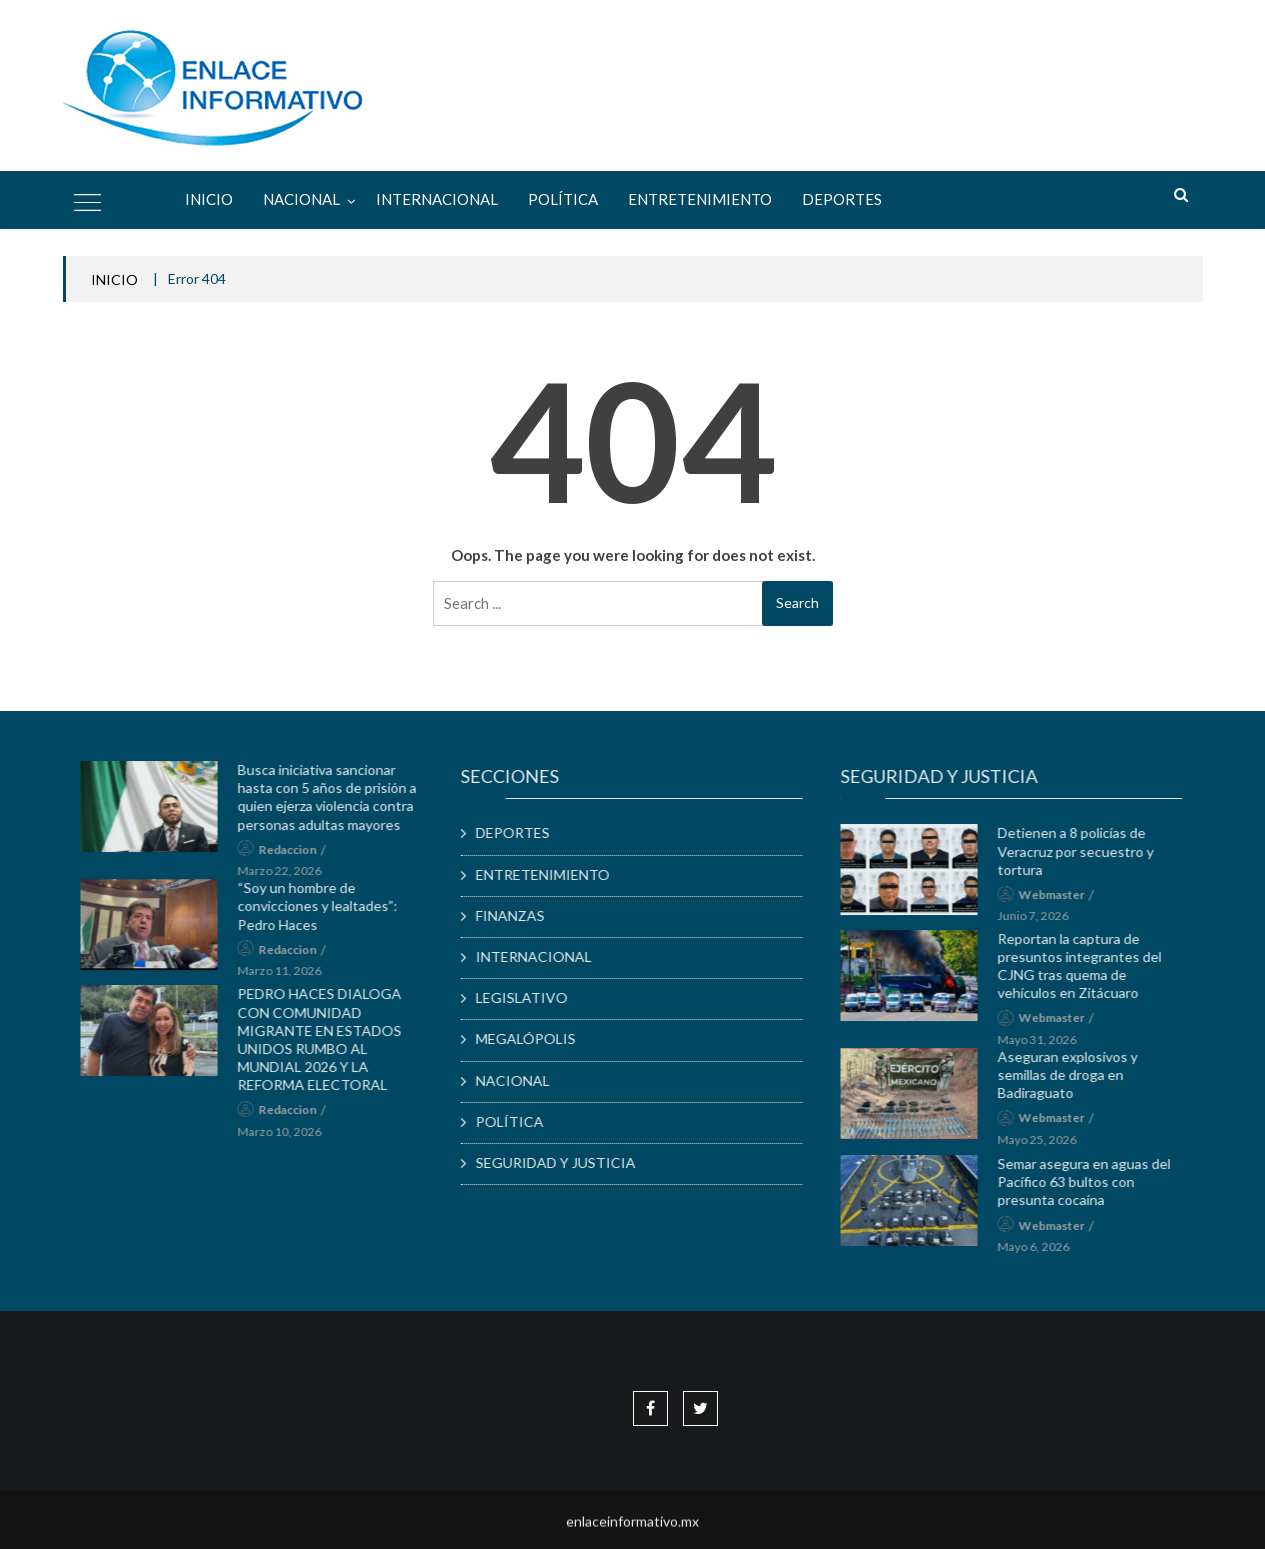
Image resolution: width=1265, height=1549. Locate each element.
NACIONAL (301, 199)
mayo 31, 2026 (1049, 1050)
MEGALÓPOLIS (538, 1038)
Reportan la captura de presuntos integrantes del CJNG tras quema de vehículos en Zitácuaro (1092, 977)
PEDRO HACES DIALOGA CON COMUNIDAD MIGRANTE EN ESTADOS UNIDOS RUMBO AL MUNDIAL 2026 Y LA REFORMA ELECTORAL (332, 1049)
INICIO (114, 279)
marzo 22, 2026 (292, 880)
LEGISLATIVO (534, 997)
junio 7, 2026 (1045, 925)
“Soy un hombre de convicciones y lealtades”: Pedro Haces (330, 915)
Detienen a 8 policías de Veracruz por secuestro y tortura (1088, 860)
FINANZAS (522, 914)
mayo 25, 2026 (1049, 1149)
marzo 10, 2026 (292, 1141)
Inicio (209, 199)
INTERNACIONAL (437, 199)
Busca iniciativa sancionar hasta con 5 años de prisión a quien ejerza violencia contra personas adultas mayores (339, 807)
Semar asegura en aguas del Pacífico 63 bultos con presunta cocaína (1096, 1191)
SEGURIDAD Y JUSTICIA (568, 1162)
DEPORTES (842, 199)
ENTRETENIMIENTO (700, 199)
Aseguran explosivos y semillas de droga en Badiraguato (1080, 1085)
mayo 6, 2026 (1046, 1256)
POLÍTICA (563, 199)
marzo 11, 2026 (292, 980)
